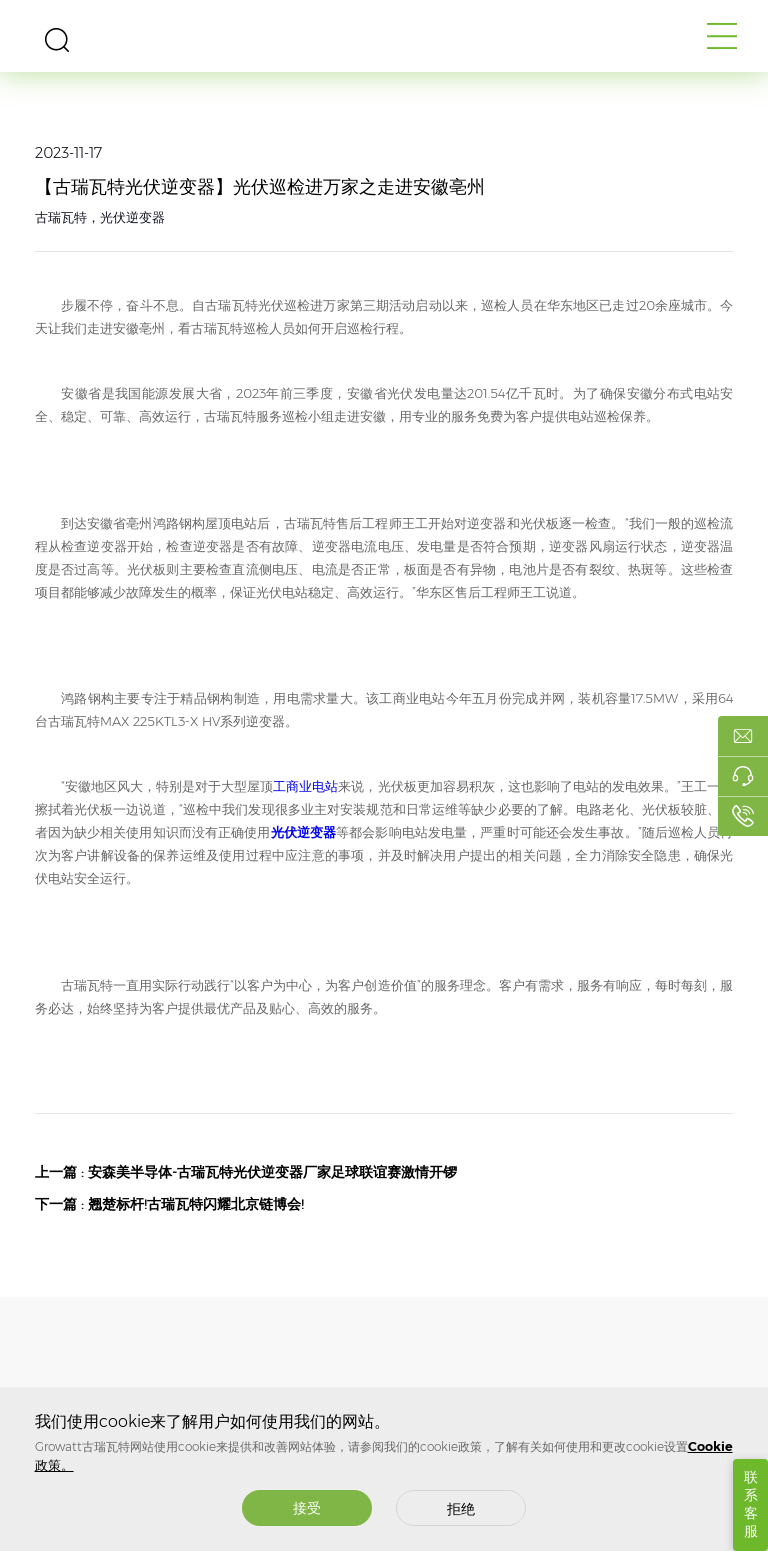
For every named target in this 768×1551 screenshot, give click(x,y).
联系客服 (751, 1504)
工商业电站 (305, 786)
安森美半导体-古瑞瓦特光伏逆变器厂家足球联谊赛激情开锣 (272, 1172)
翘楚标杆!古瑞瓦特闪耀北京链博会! (196, 1204)
